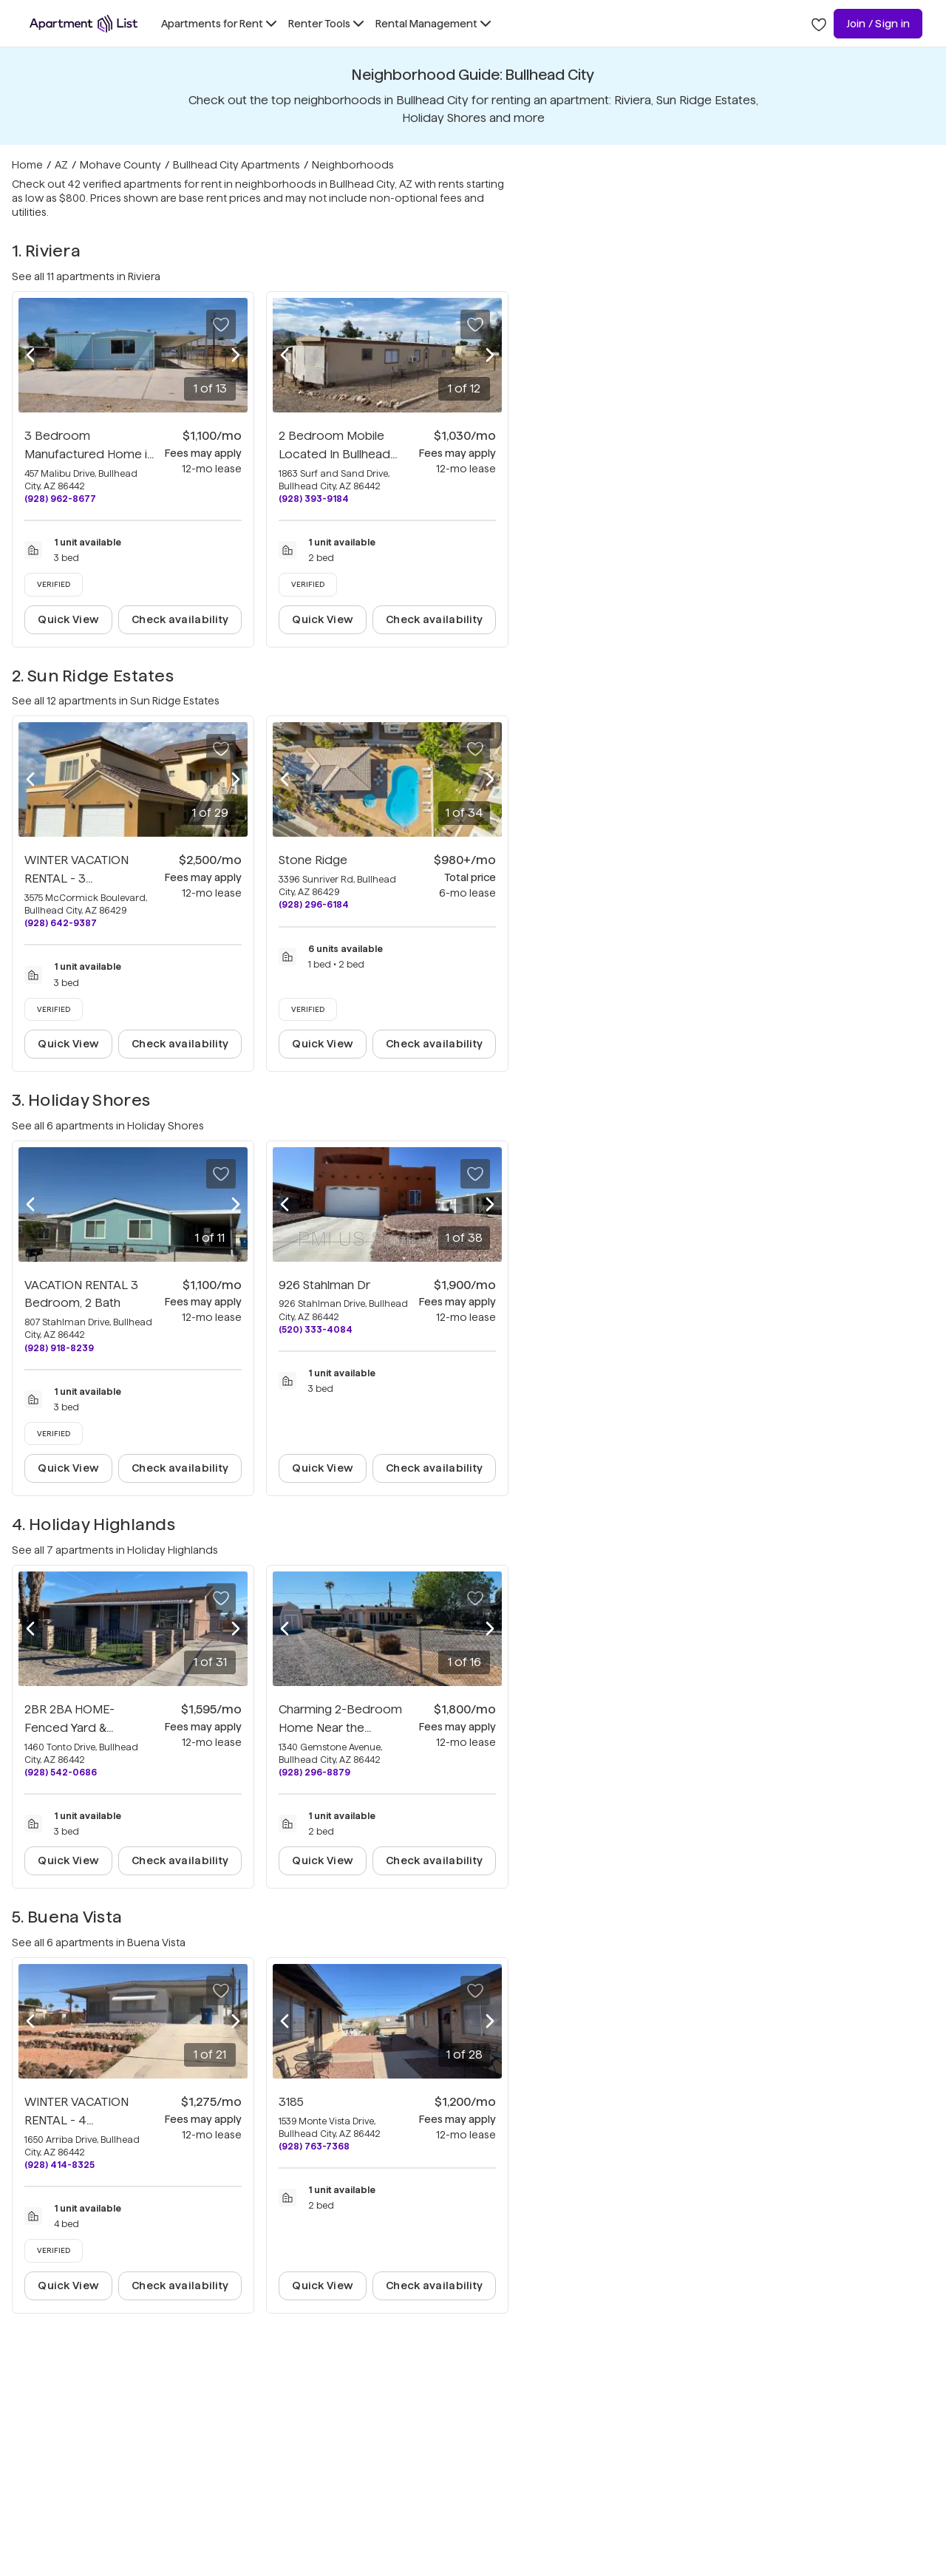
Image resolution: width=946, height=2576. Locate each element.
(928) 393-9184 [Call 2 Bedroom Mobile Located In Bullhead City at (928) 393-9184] (314, 498)
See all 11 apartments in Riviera (86, 276)
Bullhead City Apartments (236, 165)
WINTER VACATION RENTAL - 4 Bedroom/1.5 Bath (76, 2120)
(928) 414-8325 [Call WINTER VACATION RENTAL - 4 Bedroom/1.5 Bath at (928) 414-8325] (59, 2164)
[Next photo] (236, 355)
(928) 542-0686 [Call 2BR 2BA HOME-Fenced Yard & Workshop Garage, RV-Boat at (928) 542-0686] (60, 1772)
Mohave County (120, 165)
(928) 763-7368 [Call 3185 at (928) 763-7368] (314, 2146)
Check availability (180, 619)
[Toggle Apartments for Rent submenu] (218, 23)
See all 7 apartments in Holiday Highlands (115, 1550)
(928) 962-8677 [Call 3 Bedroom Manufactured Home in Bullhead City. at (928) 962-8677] (60, 498)
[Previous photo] (30, 355)
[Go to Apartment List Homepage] (83, 23)
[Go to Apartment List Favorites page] (819, 24)
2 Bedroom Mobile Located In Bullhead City (334, 454)
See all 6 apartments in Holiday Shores (108, 1126)
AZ (61, 165)
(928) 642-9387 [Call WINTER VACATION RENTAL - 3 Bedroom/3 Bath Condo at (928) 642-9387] (60, 923)
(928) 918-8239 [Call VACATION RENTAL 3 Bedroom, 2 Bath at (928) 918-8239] (59, 1348)
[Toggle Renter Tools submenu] (326, 23)
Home (27, 165)
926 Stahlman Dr (324, 1285)
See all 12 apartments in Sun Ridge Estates (116, 701)
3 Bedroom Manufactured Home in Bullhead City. (89, 454)
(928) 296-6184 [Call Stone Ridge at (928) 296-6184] (314, 904)
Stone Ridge (313, 860)
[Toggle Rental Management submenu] (433, 23)
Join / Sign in (878, 24)
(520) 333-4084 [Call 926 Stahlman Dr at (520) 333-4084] (316, 1329)
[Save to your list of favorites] (221, 324)
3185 (291, 2102)
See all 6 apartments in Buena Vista (99, 1942)
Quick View (68, 619)
